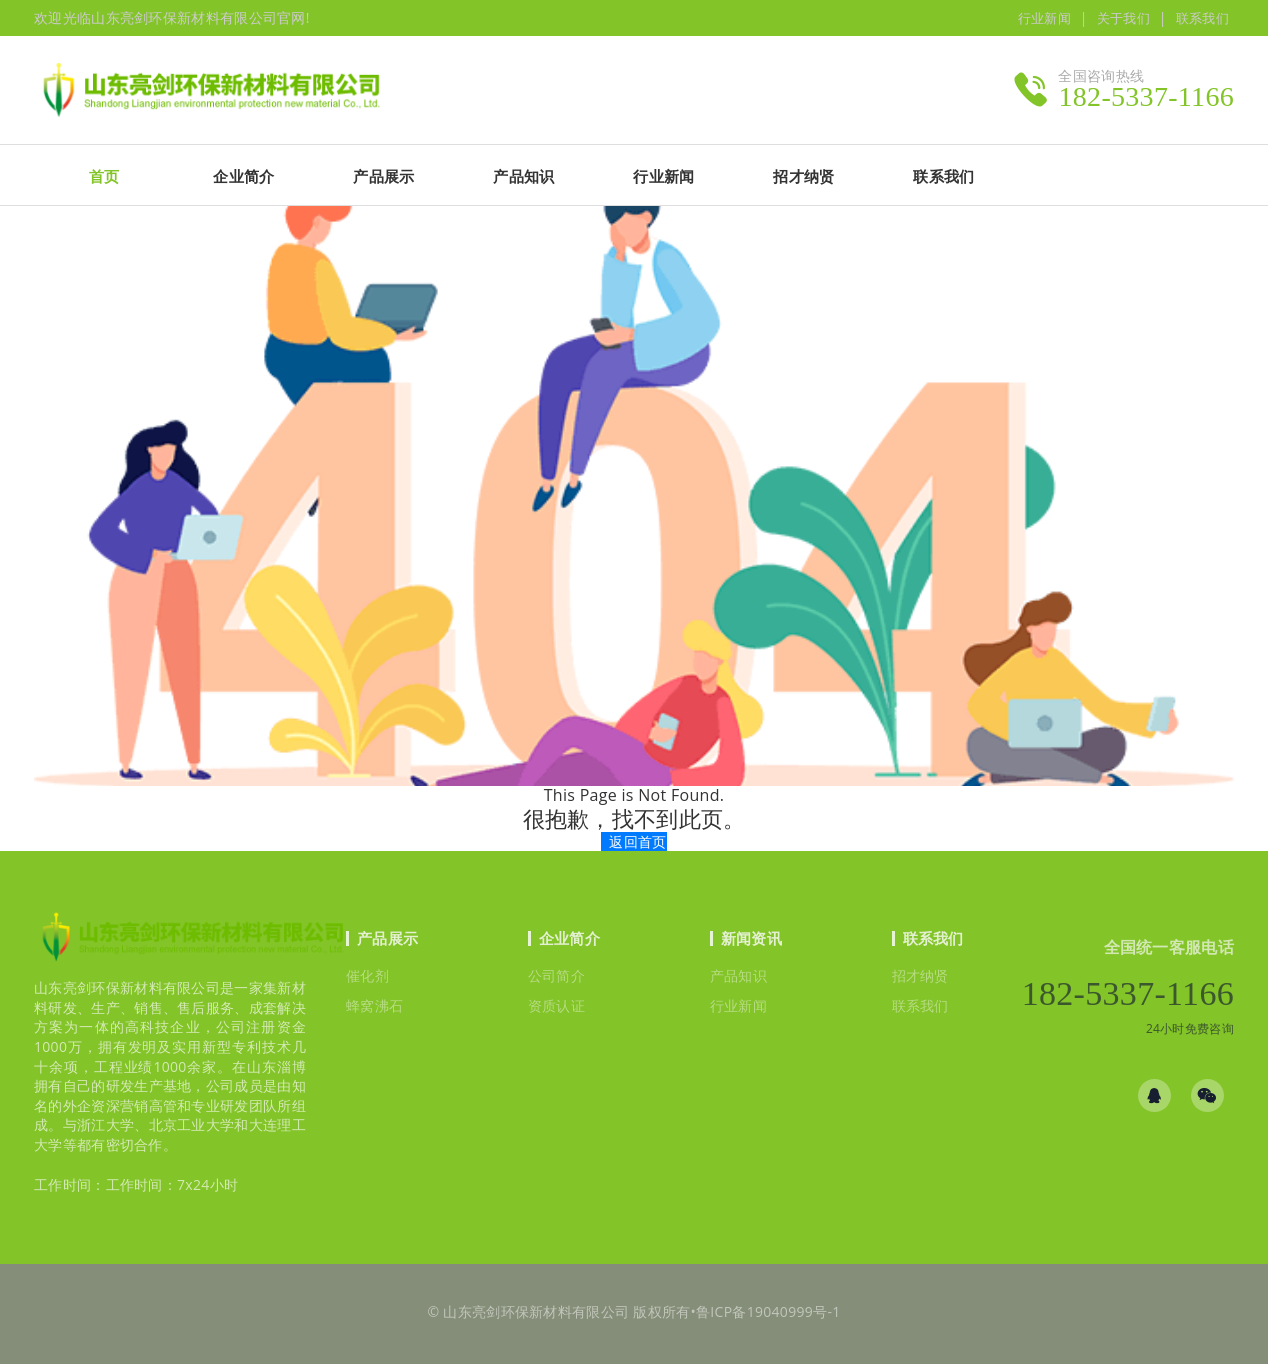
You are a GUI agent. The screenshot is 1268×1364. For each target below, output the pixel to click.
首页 (104, 176)
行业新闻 (1044, 18)
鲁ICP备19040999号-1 (768, 1311)
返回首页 (637, 841)
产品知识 (738, 975)
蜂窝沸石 (374, 1005)
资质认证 (556, 1005)
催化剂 (367, 975)
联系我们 (1202, 18)
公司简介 (556, 975)
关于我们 (1123, 18)
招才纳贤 (920, 975)
